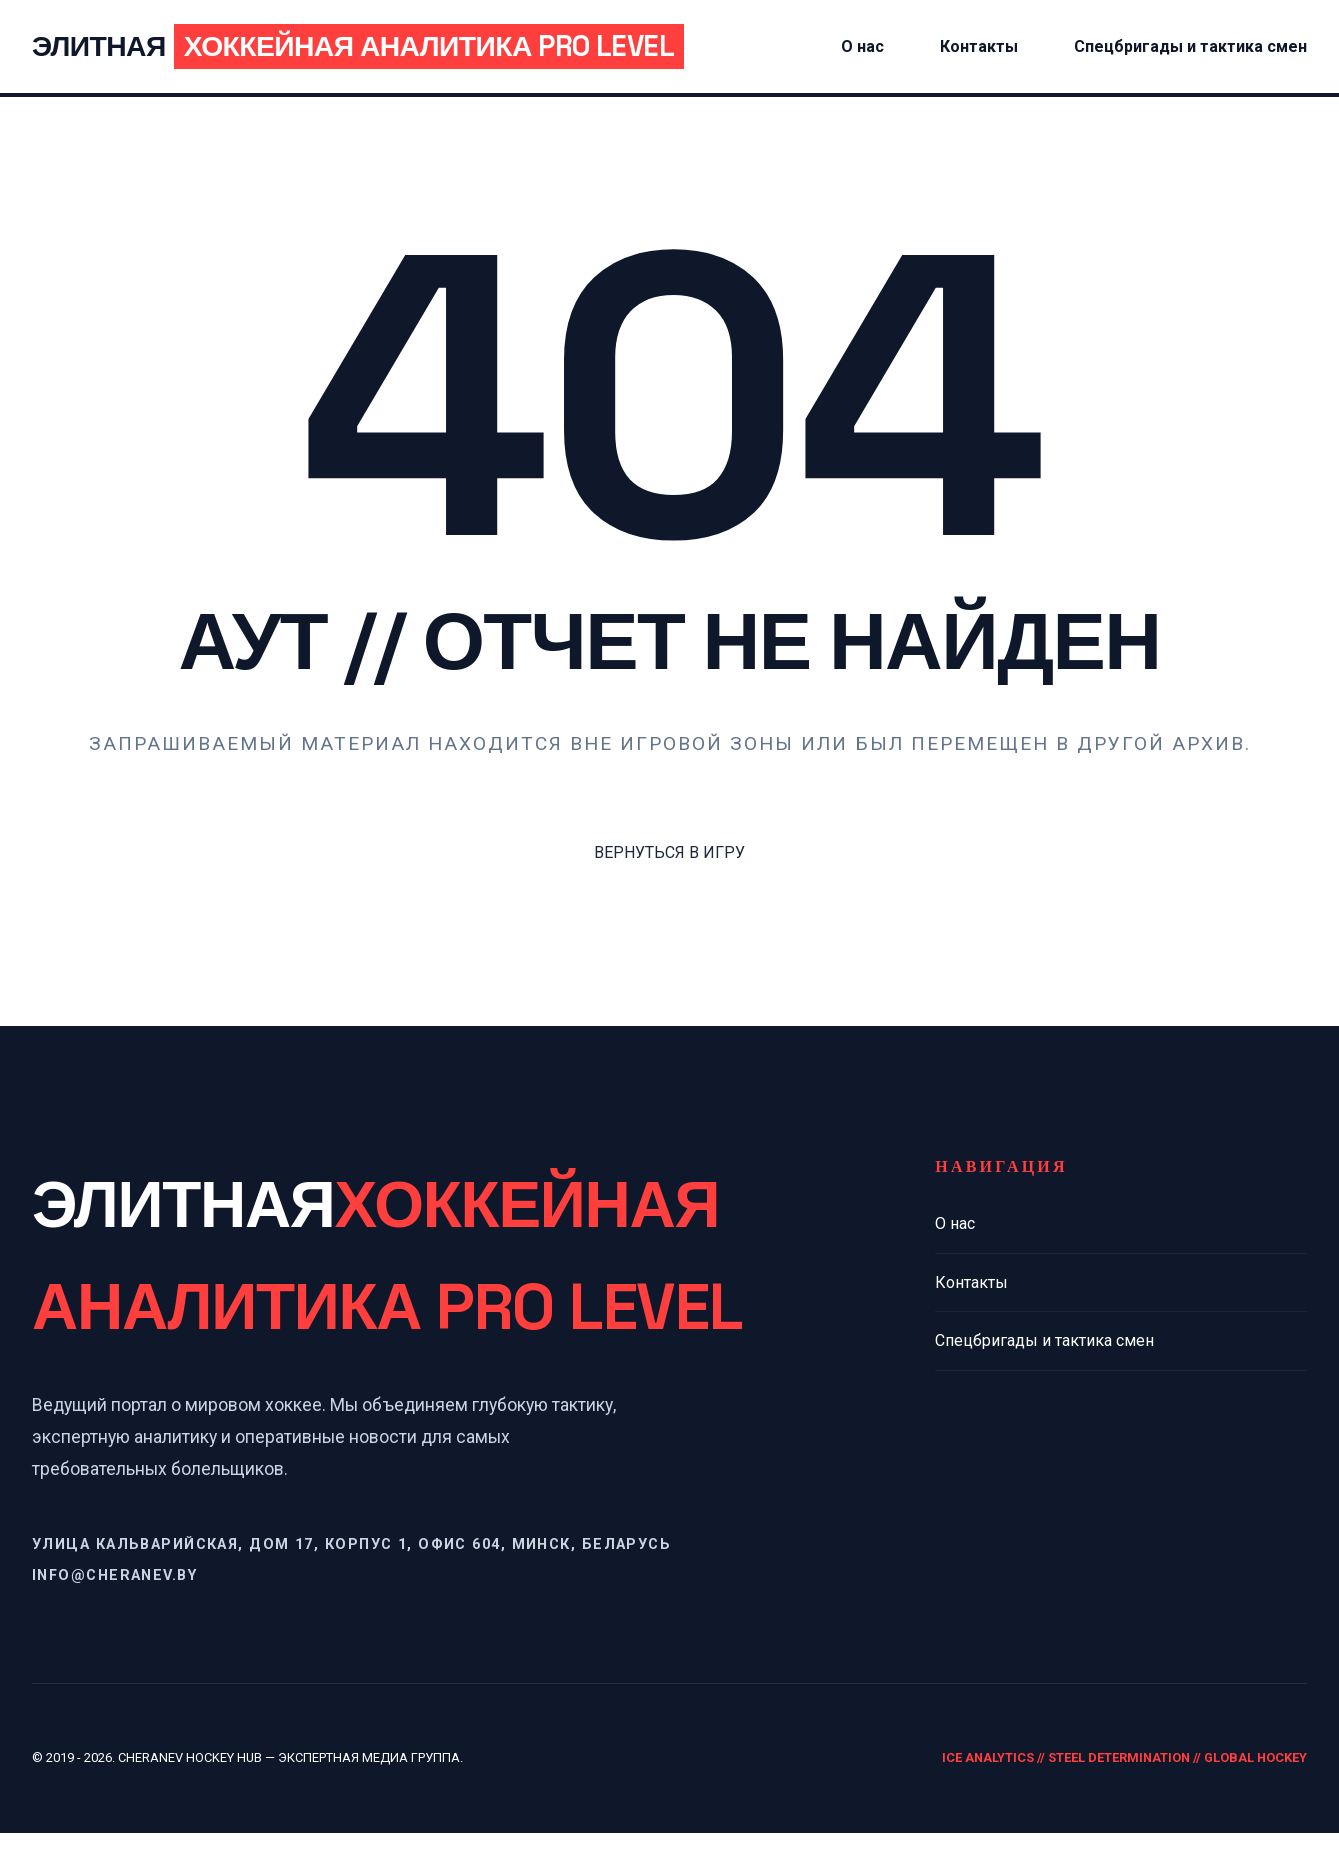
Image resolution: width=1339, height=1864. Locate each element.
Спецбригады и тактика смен (1279, 62)
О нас (955, 1255)
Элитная (488, 62)
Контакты (1130, 36)
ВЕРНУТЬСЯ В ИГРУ (669, 884)
